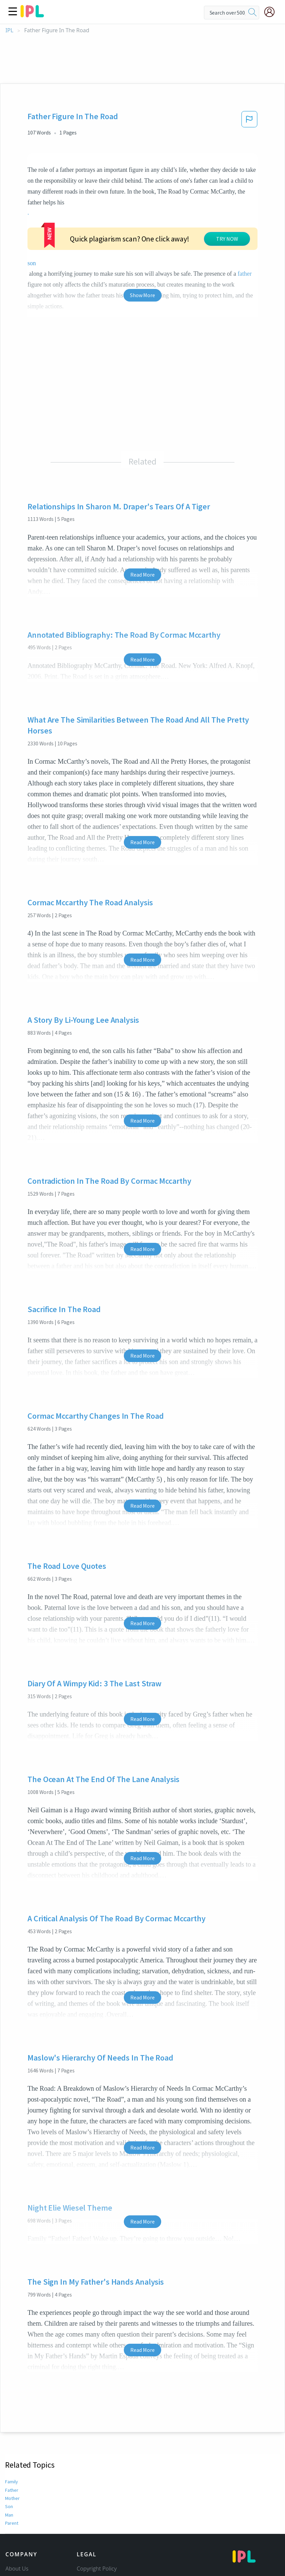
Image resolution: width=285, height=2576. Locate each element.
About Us (16, 2568)
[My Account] (272, 11)
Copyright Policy (97, 2568)
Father (11, 2490)
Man (9, 2515)
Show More (142, 295)
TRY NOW (227, 238)
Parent (11, 2523)
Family (11, 2482)
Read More (142, 574)
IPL (9, 30)
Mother (12, 2498)
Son (9, 2506)
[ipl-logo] (32, 15)
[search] (252, 12)
